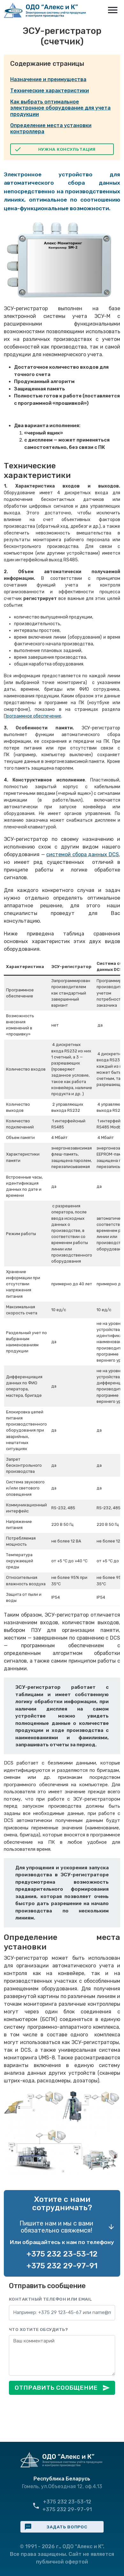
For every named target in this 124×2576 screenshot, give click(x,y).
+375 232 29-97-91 (62, 2265)
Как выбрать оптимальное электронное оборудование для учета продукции (60, 108)
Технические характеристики (49, 91)
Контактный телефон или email (50, 2299)
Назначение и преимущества (48, 79)
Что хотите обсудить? (38, 2329)
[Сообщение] (62, 2355)
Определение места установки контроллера (50, 128)
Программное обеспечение (32, 716)
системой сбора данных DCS (82, 854)
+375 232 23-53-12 (62, 2253)
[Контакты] (62, 2312)
